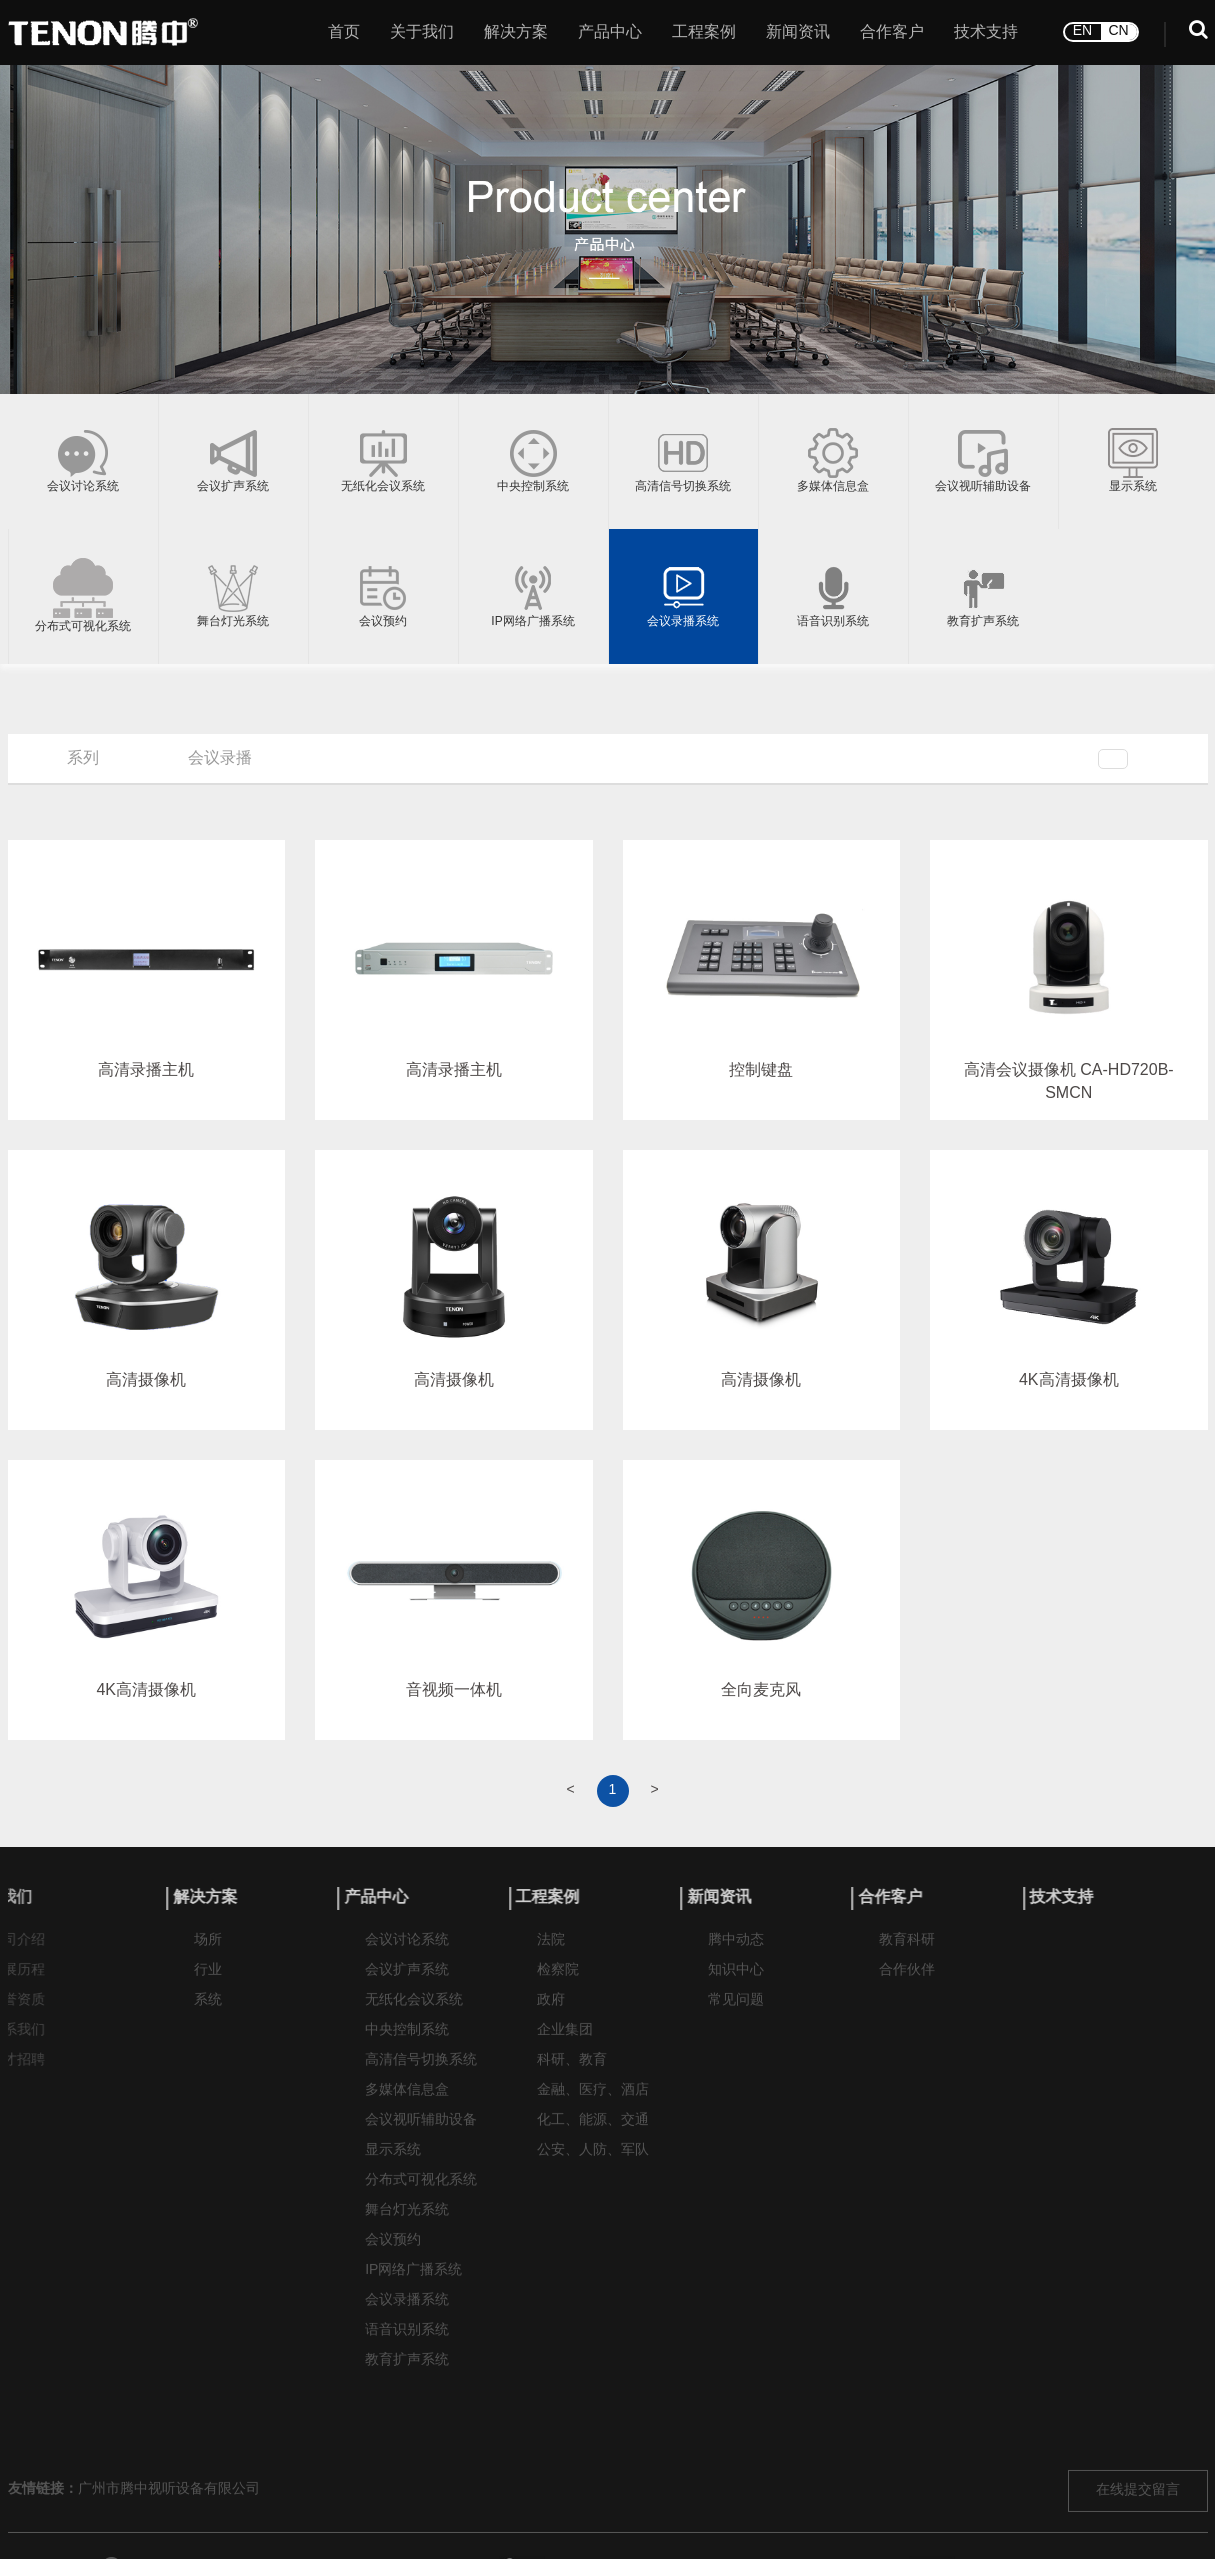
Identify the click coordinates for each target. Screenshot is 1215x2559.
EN (1082, 29)
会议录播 (220, 758)
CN (1118, 29)
